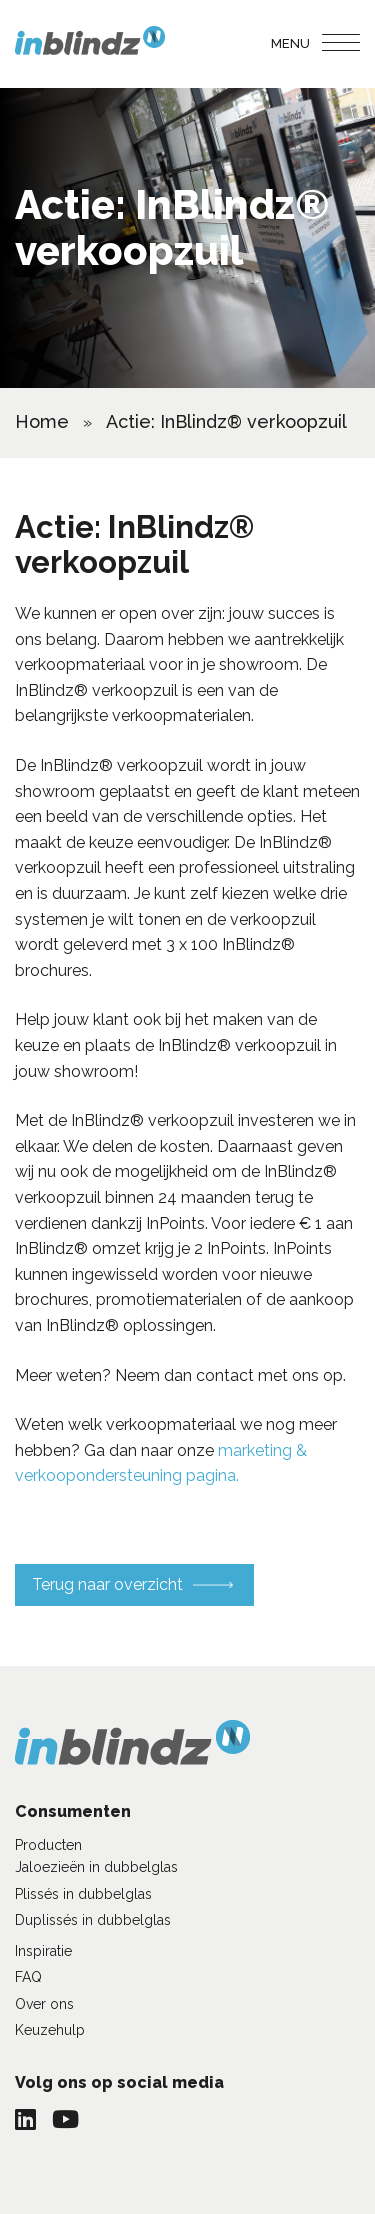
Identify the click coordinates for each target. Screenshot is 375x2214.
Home (42, 421)
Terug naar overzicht (107, 1584)
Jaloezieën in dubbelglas (96, 1867)
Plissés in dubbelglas (83, 1894)
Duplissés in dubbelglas (93, 1920)
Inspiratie (43, 1951)
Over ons (44, 2004)
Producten (48, 1845)
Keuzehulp (50, 2030)
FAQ (28, 1977)
